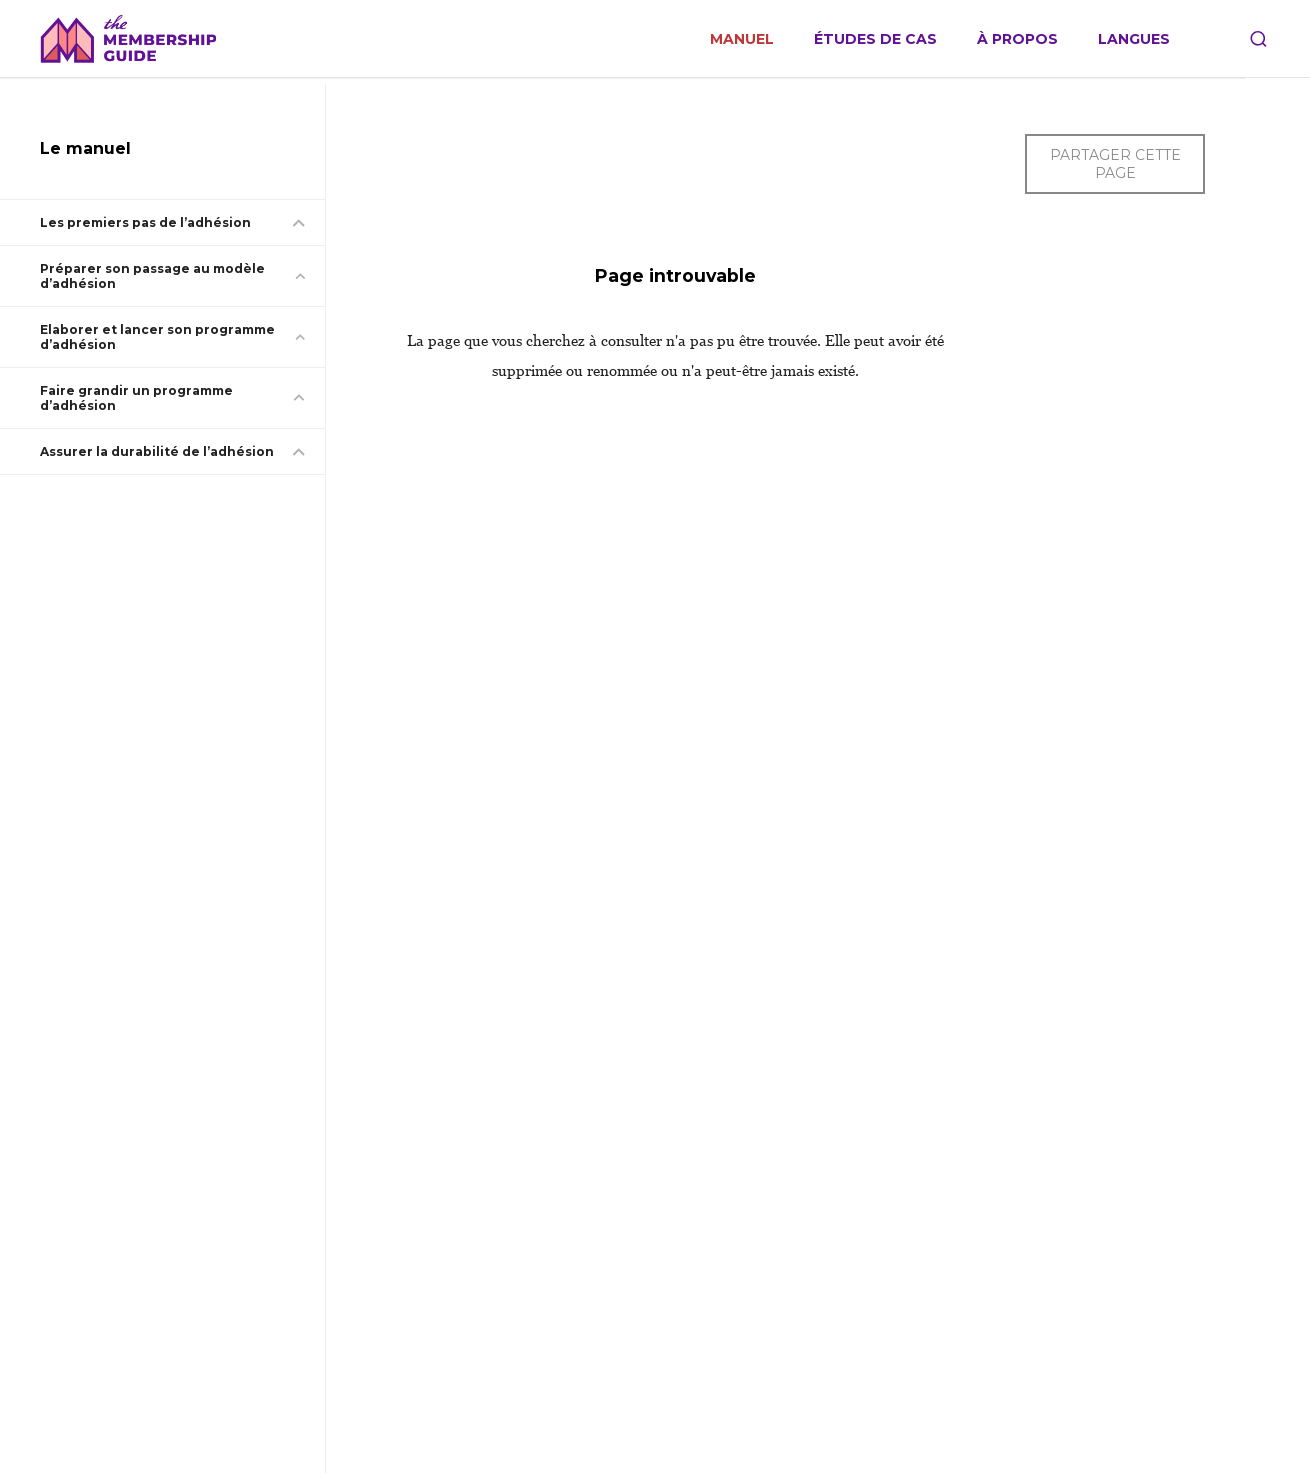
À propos (1017, 39)
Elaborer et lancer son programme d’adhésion (157, 337)
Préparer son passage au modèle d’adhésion (152, 276)
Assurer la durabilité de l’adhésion (157, 451)
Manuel (742, 39)
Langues (1134, 39)
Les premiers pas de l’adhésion (145, 222)
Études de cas (875, 39)
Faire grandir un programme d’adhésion (136, 398)
